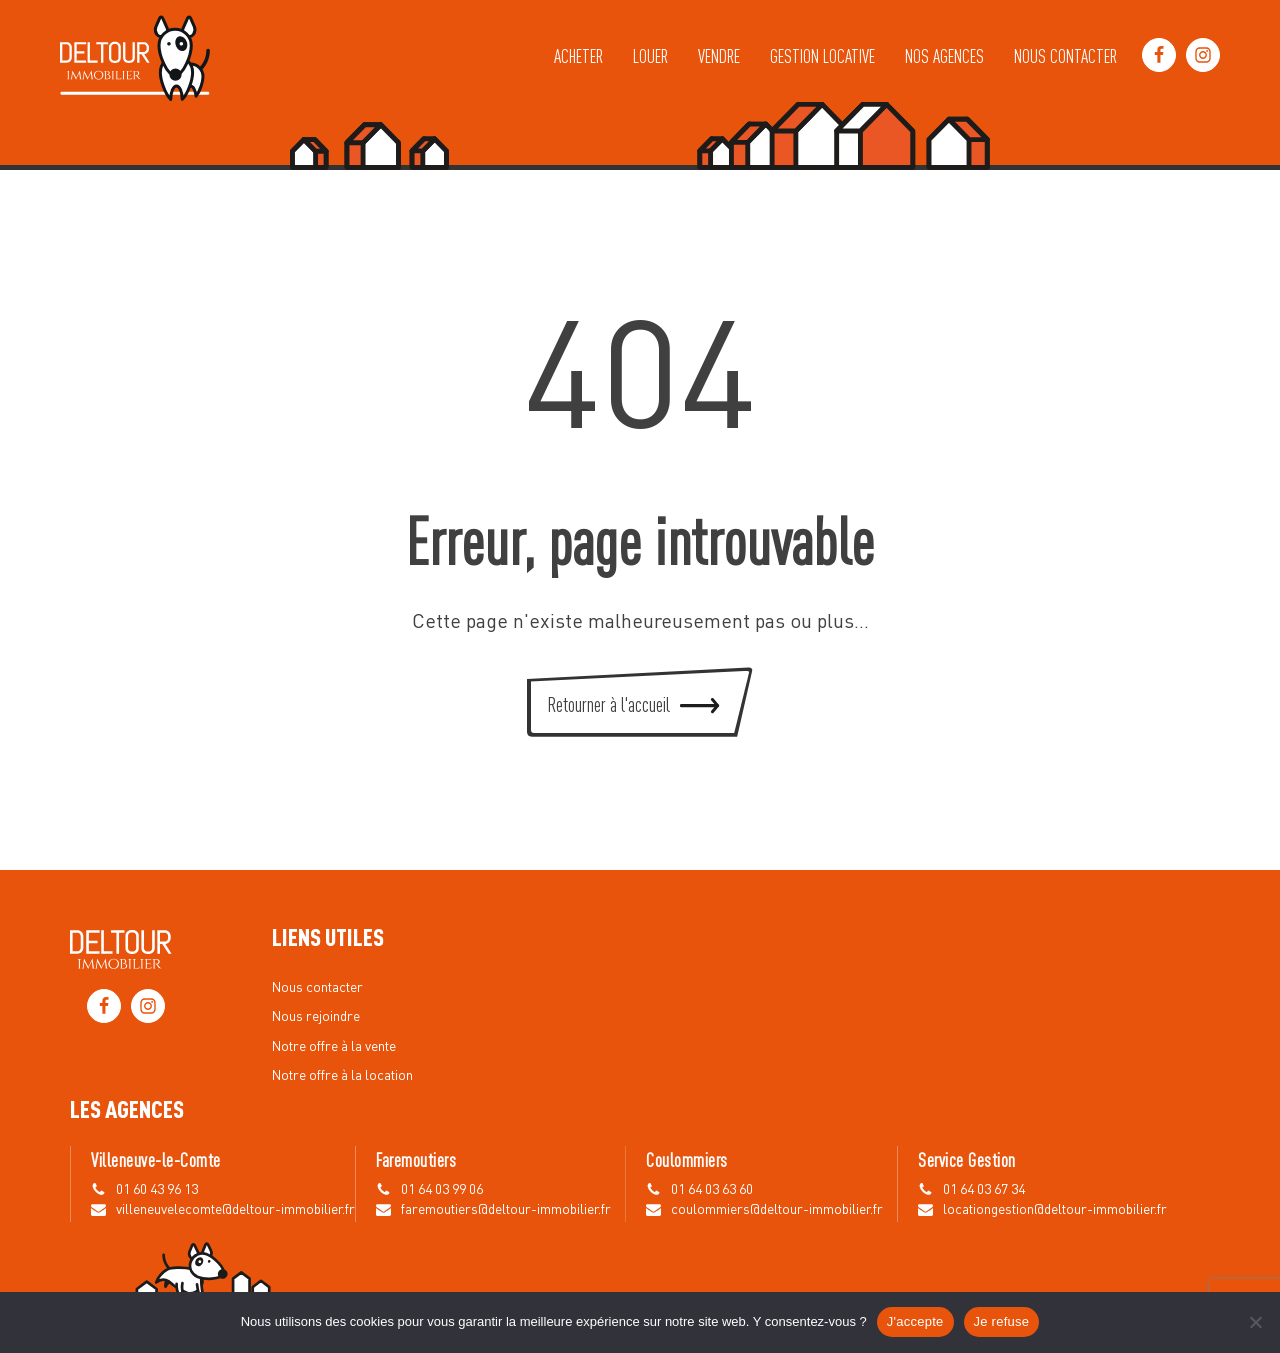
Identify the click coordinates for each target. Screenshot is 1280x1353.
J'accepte (915, 1321)
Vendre (719, 55)
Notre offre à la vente (334, 1047)
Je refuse (1002, 1321)
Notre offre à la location (342, 1076)
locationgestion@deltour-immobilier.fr (1055, 1210)
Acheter (578, 55)
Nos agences (944, 55)
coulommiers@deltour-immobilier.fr (777, 1210)
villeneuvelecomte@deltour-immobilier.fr (235, 1210)
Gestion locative (822, 55)
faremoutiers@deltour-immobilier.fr (506, 1210)
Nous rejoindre (316, 1017)
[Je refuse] (1255, 1322)
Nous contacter (1065, 55)
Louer (650, 55)
